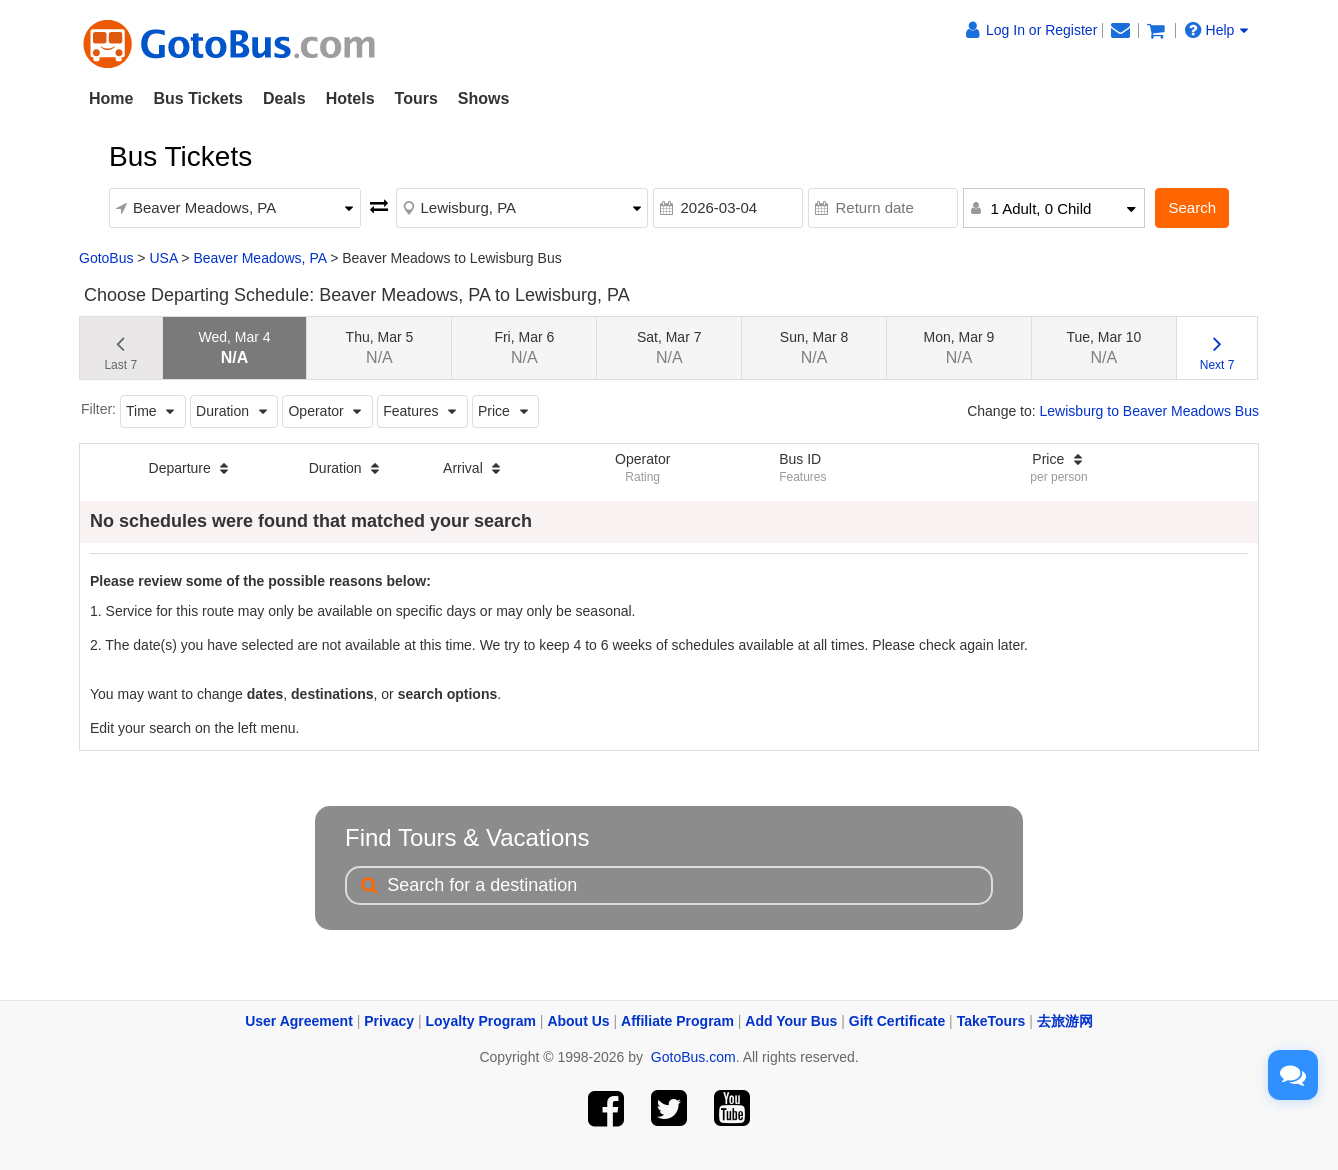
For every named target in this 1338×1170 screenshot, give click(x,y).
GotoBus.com (693, 1057)
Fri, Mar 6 (524, 347)
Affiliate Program (677, 1021)
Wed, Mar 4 (234, 347)
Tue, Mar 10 (1103, 347)
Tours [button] (416, 98)
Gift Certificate (897, 1021)
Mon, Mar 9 (959, 347)
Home (111, 98)
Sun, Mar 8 (814, 347)
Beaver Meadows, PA (259, 258)
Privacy (389, 1021)
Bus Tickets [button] (198, 98)
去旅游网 (1065, 1021)
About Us (578, 1021)
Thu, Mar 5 (380, 347)
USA (163, 258)
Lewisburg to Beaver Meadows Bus (1149, 411)
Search (1192, 207)
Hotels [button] (350, 98)
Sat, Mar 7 (669, 347)
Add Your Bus (791, 1021)
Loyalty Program (481, 1021)
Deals (284, 98)
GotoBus (106, 258)
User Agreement (299, 1021)
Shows (484, 98)
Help (1217, 30)
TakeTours (991, 1021)
